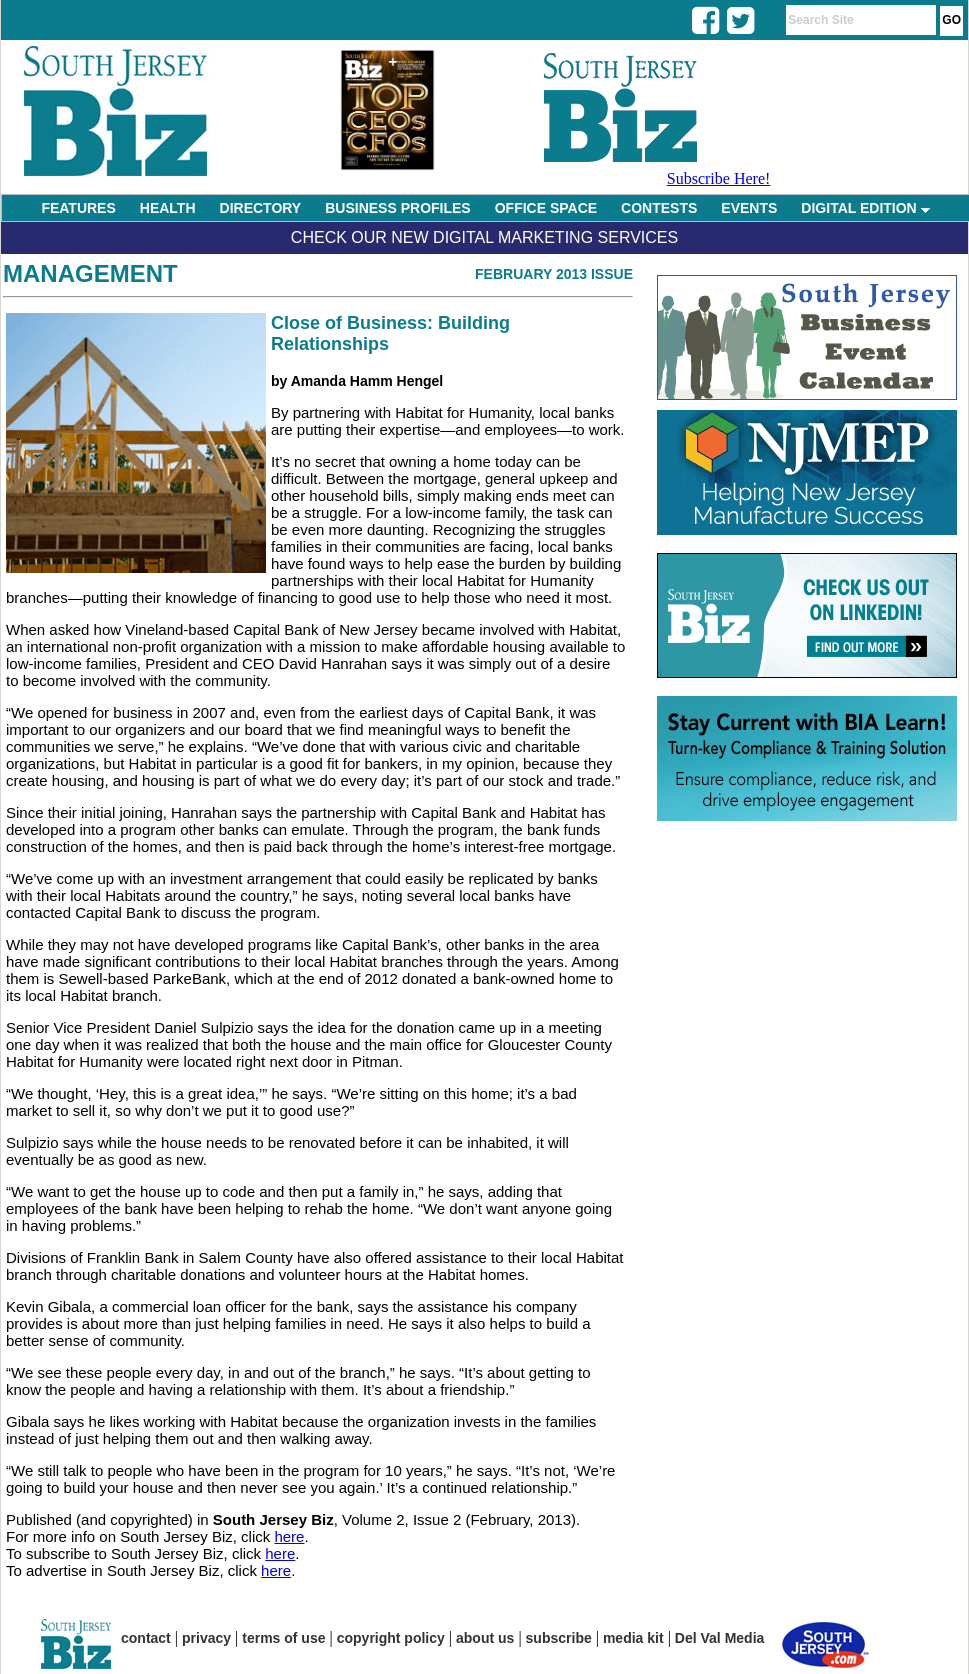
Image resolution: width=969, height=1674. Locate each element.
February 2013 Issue (554, 274)
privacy (206, 1638)
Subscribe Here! (719, 178)
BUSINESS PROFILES (397, 208)
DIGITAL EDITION (865, 208)
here (289, 1536)
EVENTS (749, 208)
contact (146, 1638)
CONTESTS (659, 208)
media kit (633, 1638)
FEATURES (78, 208)
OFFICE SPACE (546, 208)
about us (485, 1638)
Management (90, 273)
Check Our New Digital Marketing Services (484, 237)
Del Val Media (719, 1638)
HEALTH (168, 208)
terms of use (283, 1638)
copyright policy (391, 1638)
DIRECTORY (261, 208)
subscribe (559, 1638)
